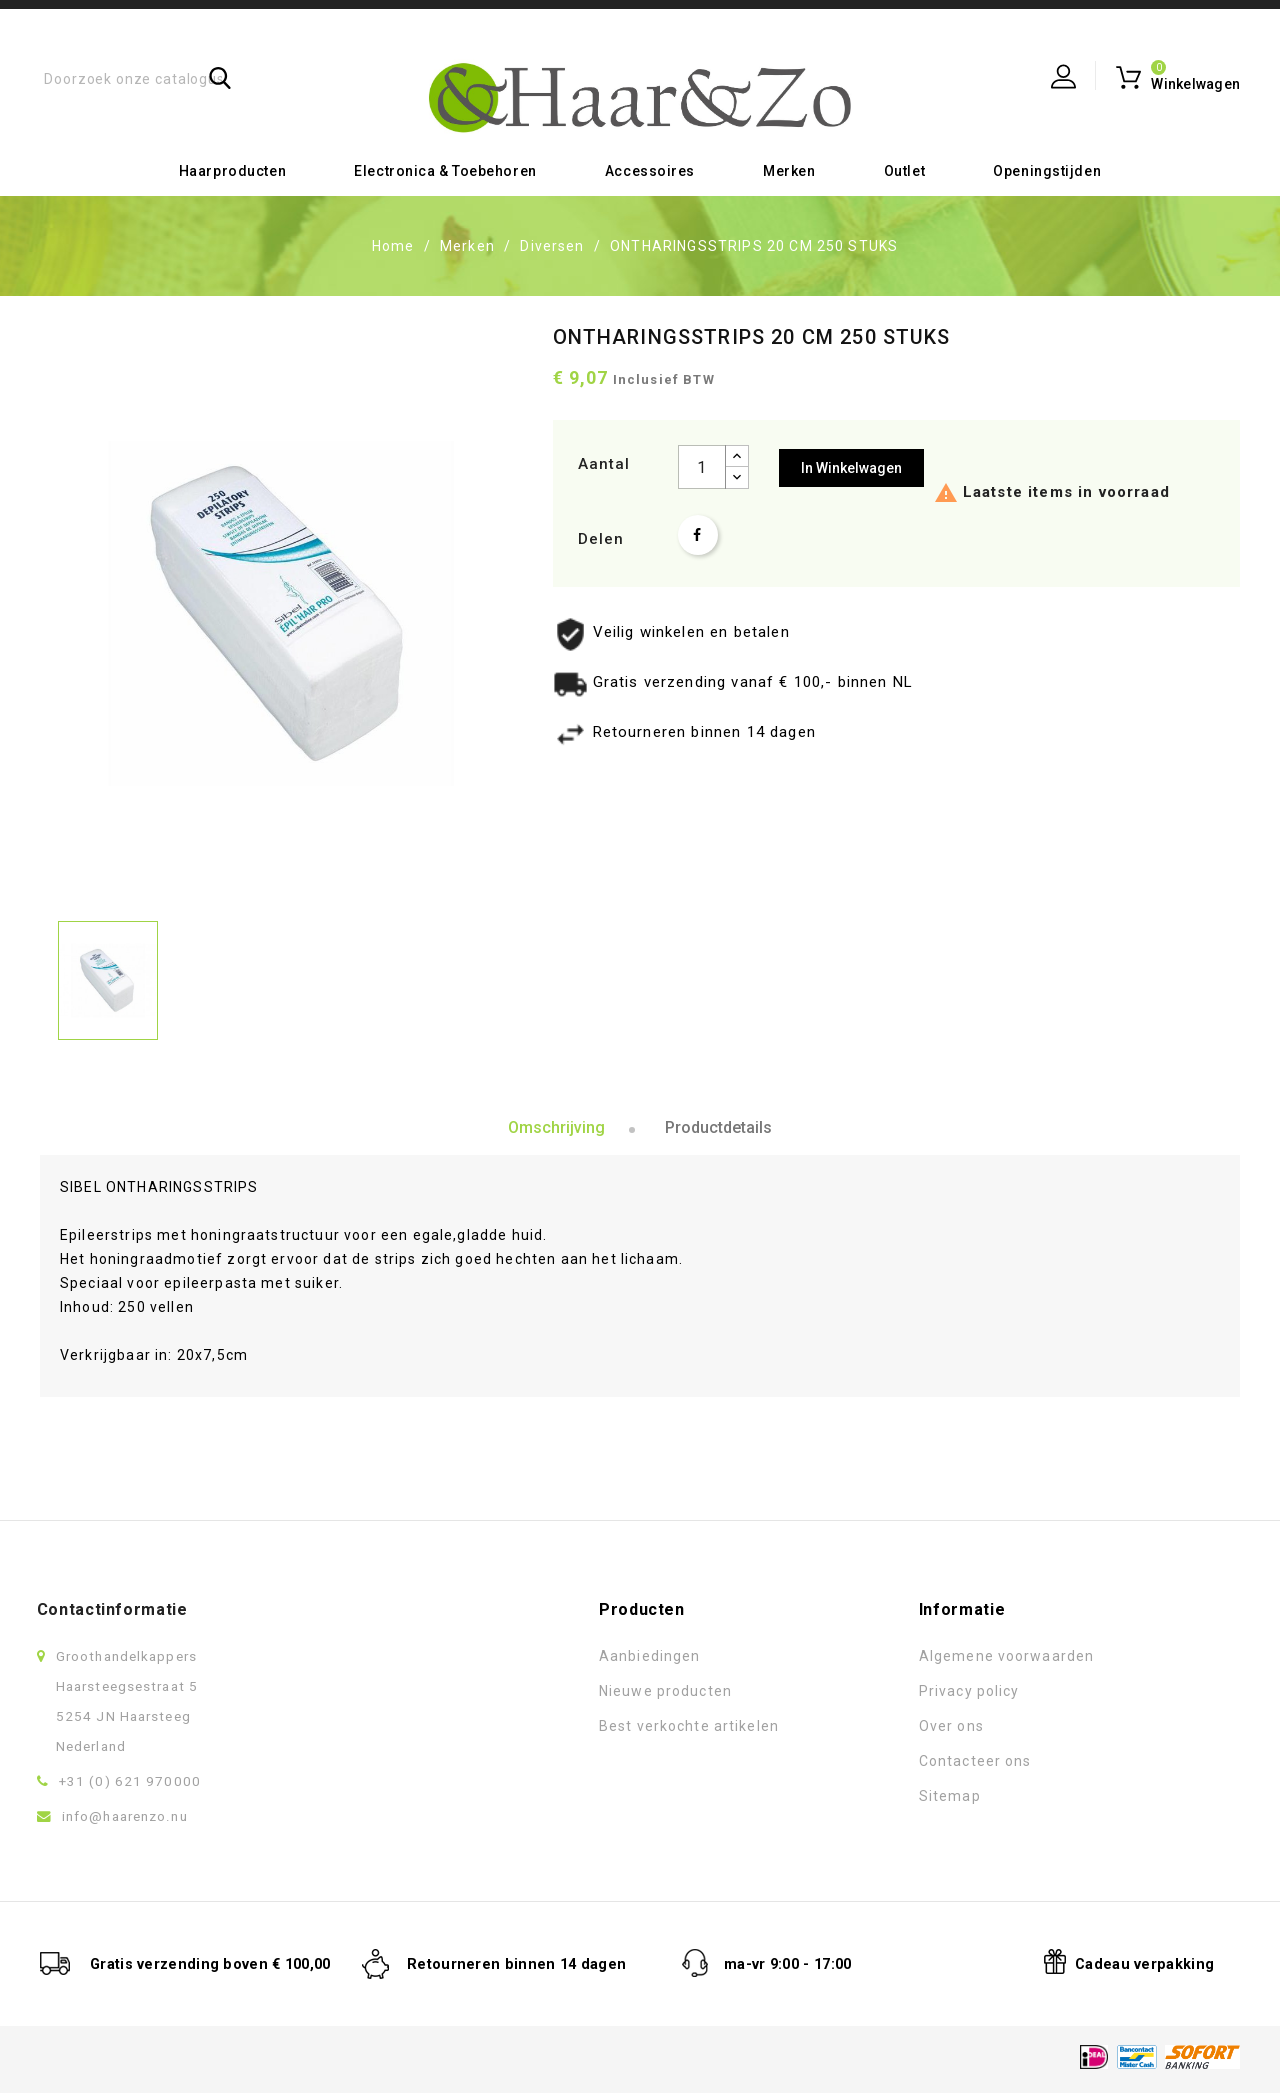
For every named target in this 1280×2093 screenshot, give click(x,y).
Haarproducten (232, 168)
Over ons (761, 1722)
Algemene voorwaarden (816, 1652)
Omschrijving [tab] (556, 1124)
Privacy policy (779, 1687)
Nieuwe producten (475, 1687)
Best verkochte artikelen (499, 1722)
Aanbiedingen (459, 1652)
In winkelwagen (851, 465)
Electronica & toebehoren (445, 168)
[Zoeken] (147, 77)
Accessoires (650, 168)
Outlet (904, 168)
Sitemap (760, 1792)
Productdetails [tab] (718, 1124)
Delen (698, 532)
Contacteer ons (785, 1757)
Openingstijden (1047, 168)
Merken (789, 168)
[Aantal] (702, 464)
